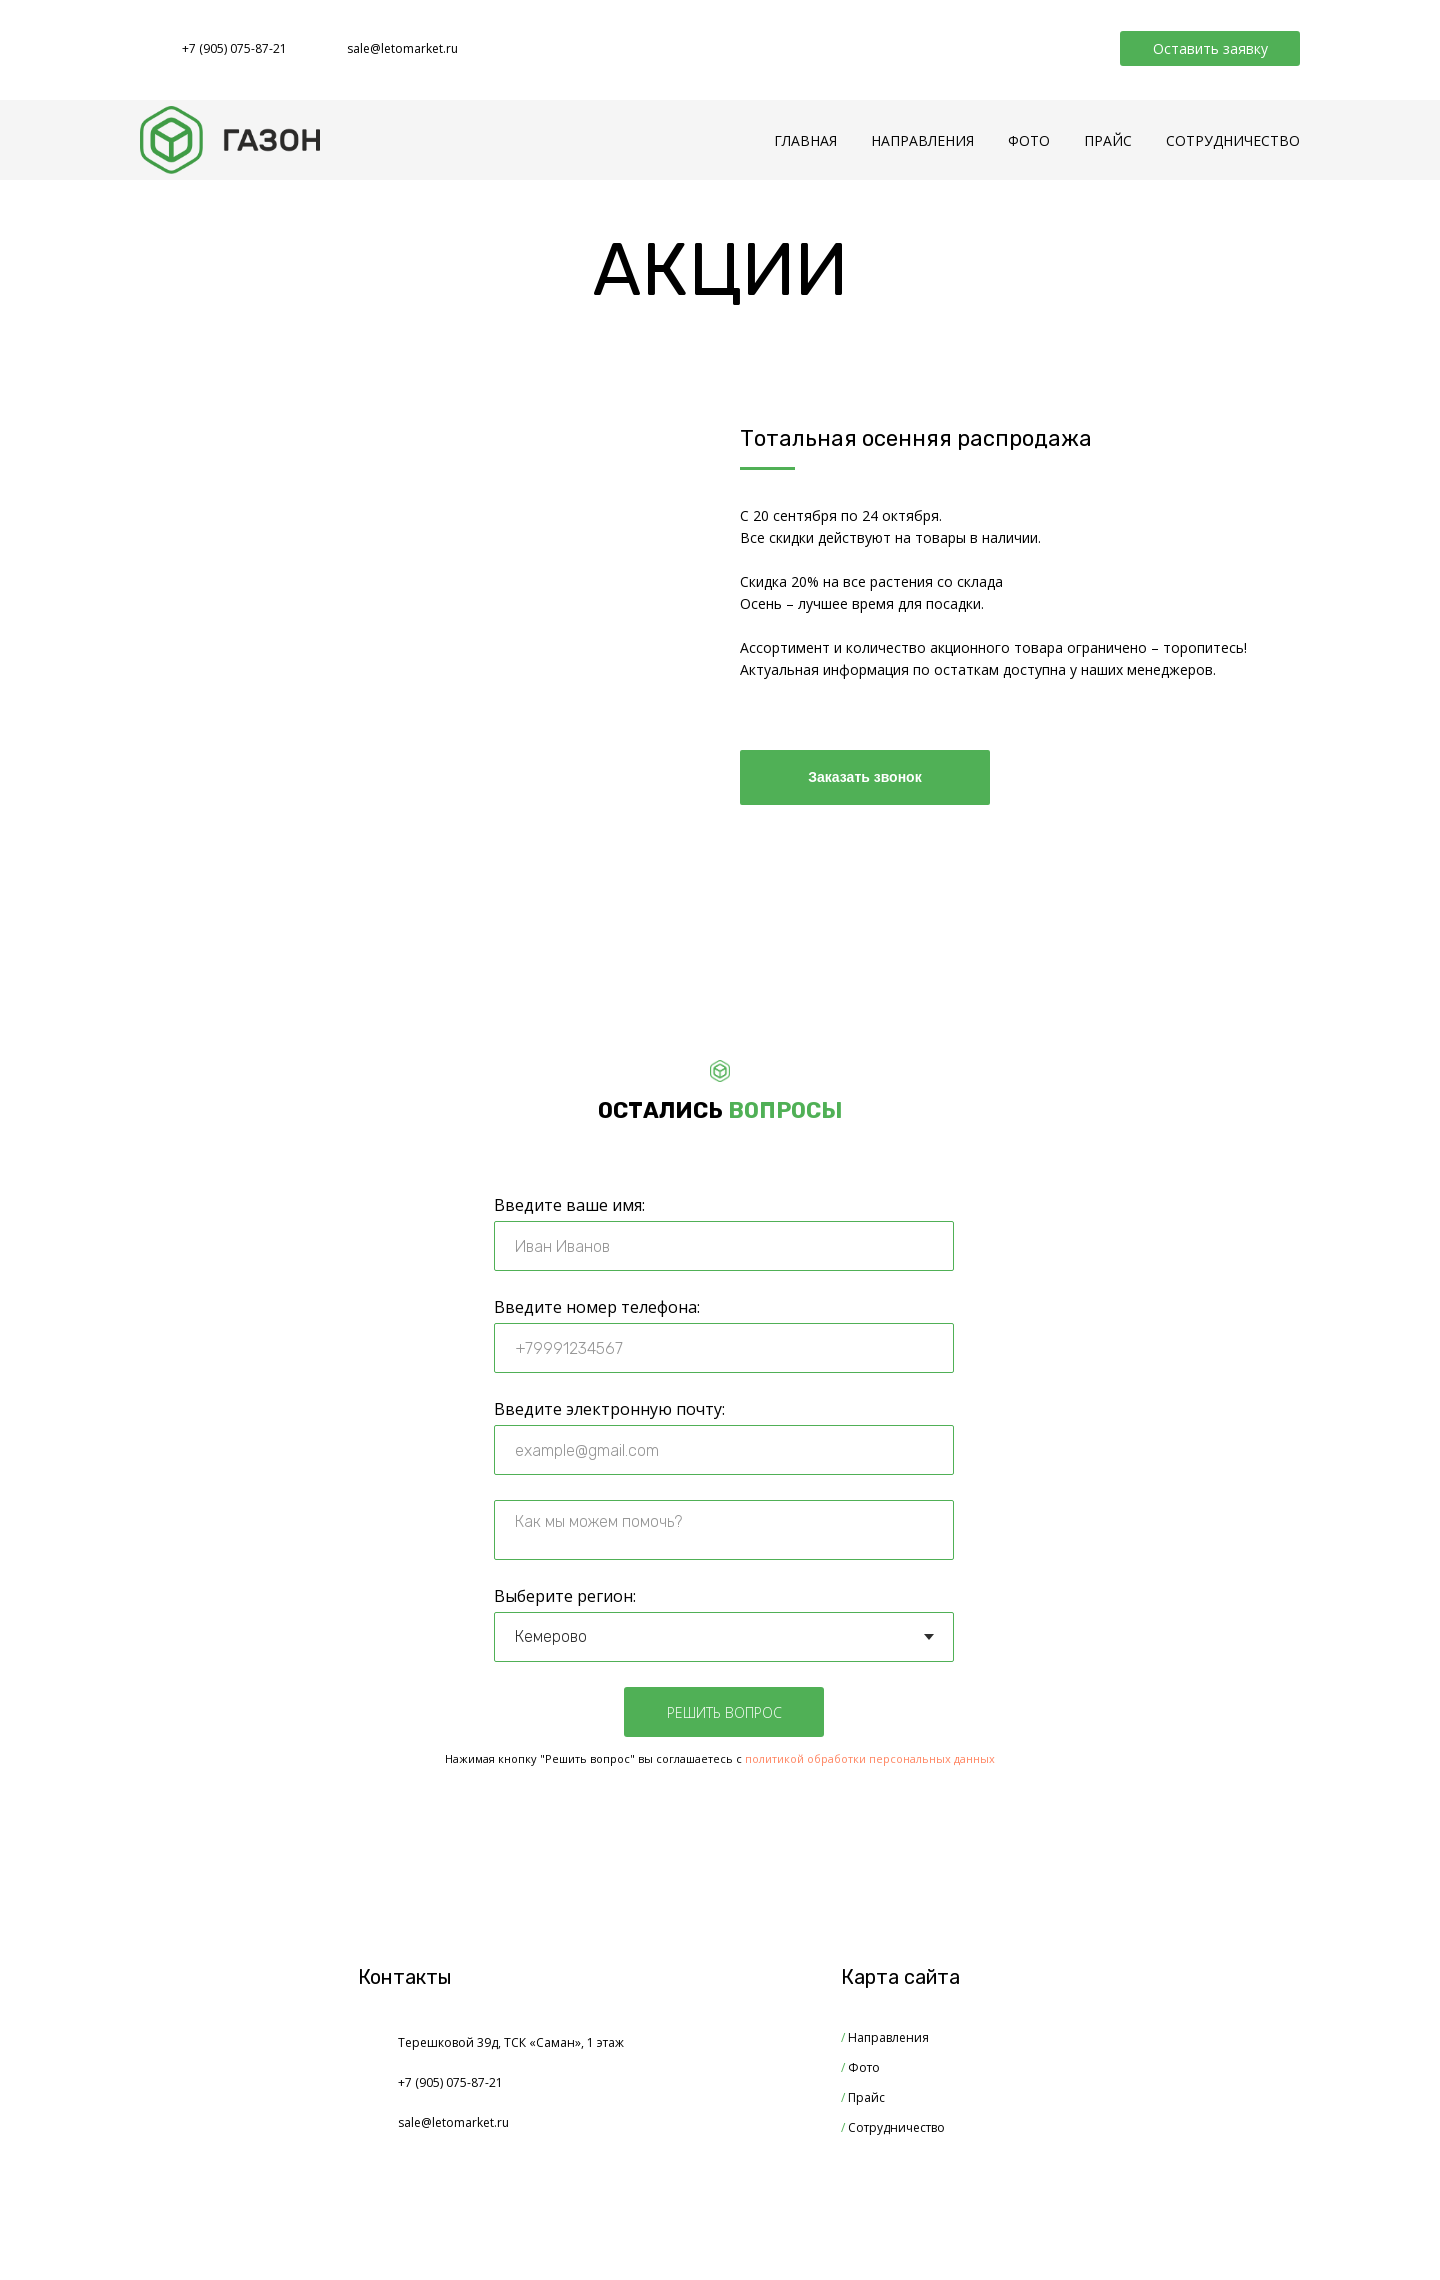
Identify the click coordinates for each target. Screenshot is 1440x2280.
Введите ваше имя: (569, 1205)
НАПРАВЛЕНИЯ (922, 140)
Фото (860, 2067)
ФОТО (1029, 140)
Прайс (863, 2097)
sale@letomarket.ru (402, 48)
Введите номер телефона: (597, 1307)
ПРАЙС (1108, 140)
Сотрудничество (893, 2127)
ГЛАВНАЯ (805, 140)
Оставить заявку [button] (1210, 48)
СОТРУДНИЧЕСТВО (1233, 140)
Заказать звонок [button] (864, 777)
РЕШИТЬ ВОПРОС (724, 1712)
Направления (885, 2037)
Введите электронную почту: (609, 1409)
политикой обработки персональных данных (870, 1758)
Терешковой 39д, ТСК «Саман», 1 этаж (511, 2042)
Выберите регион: (565, 1596)
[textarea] (724, 1530)
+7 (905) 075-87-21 (234, 48)
